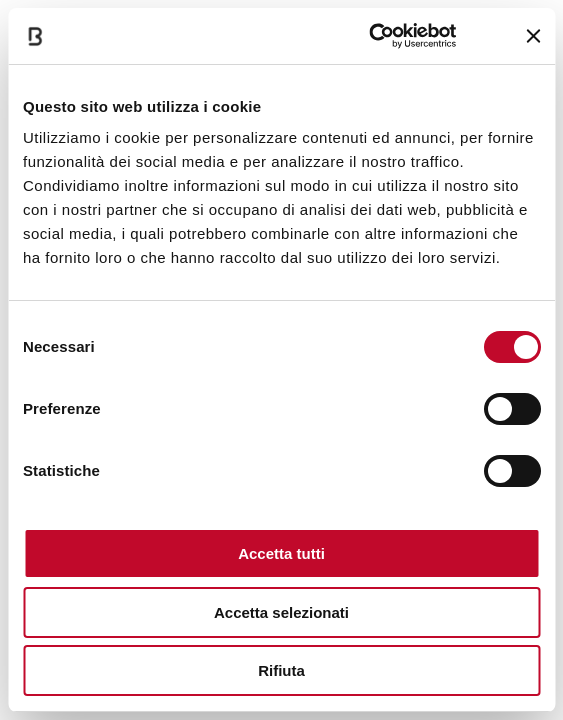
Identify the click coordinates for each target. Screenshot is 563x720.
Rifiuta (281, 670)
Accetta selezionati (281, 612)
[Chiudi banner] (533, 36)
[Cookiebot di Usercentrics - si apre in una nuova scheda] (369, 36)
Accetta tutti (281, 553)
